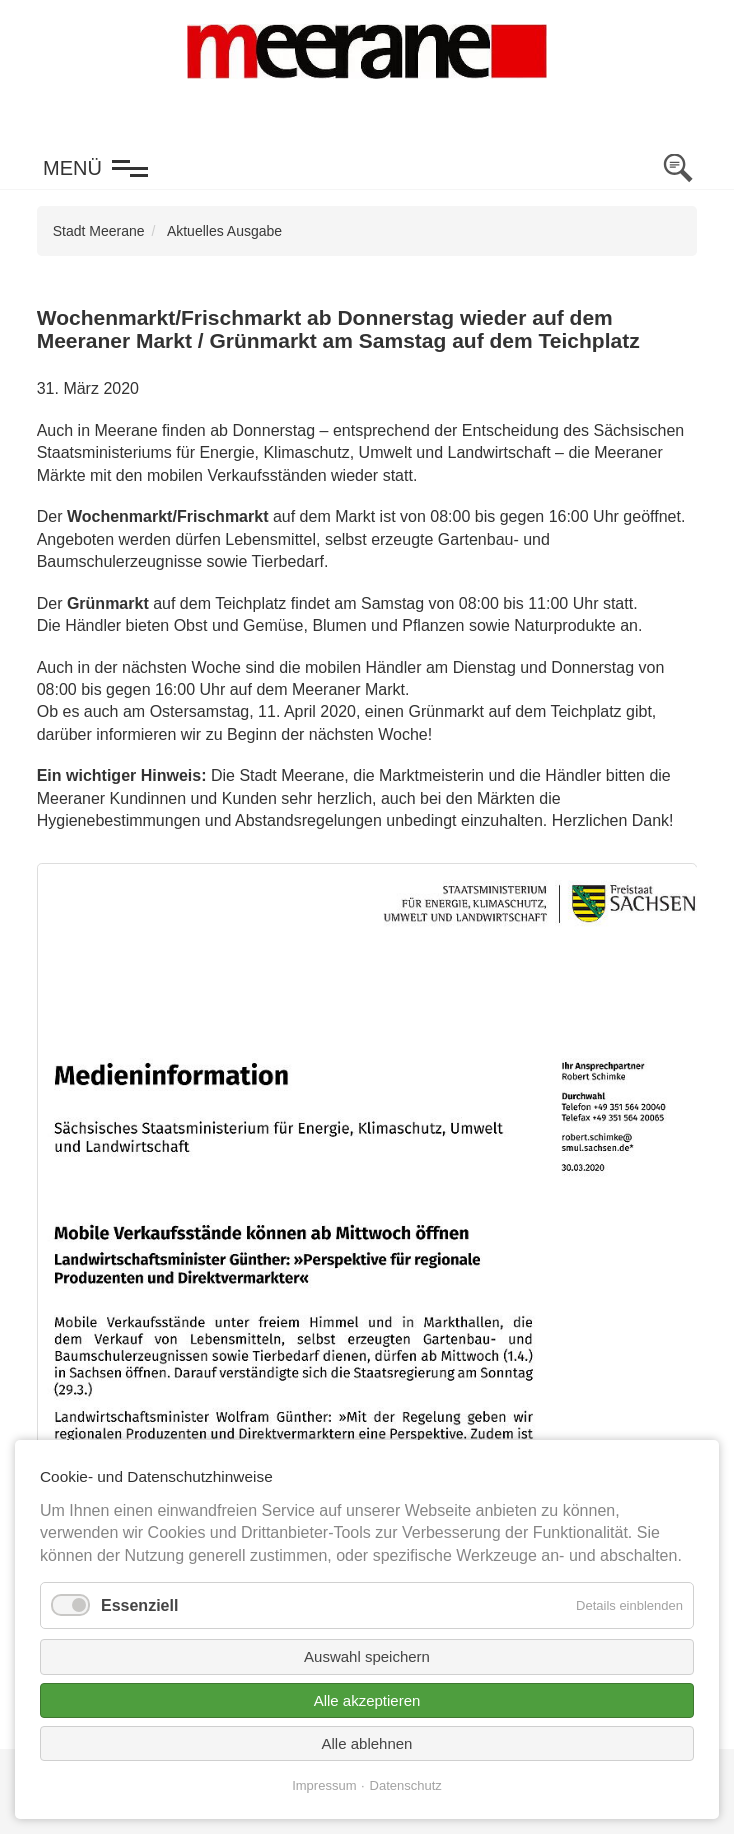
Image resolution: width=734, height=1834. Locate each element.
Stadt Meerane (99, 231)
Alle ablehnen (367, 1743)
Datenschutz (406, 1785)
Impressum (324, 1785)
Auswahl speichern (367, 1656)
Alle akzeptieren (367, 1700)
